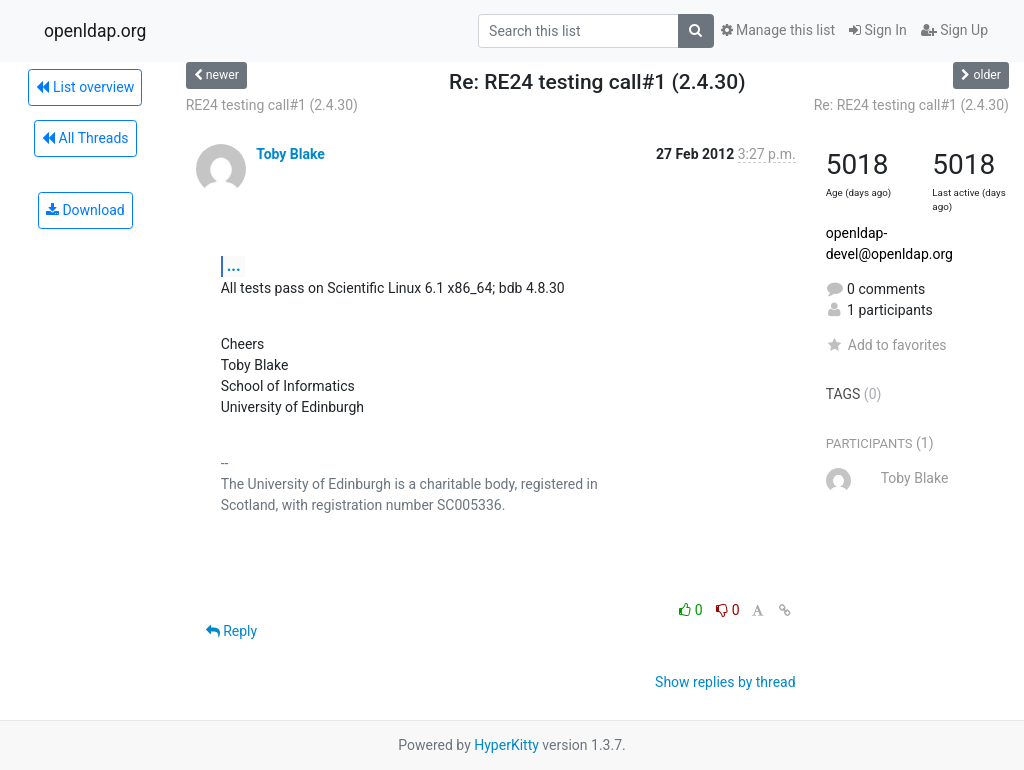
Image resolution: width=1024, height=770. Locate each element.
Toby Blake (290, 154)
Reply (231, 631)
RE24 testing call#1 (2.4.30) (272, 105)
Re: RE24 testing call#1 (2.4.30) (911, 105)
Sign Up (954, 30)
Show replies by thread (725, 682)
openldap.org (95, 31)
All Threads (85, 138)
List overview (85, 87)
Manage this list (778, 30)
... (234, 265)
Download (85, 210)
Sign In (878, 30)
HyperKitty (506, 745)
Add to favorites (886, 345)
